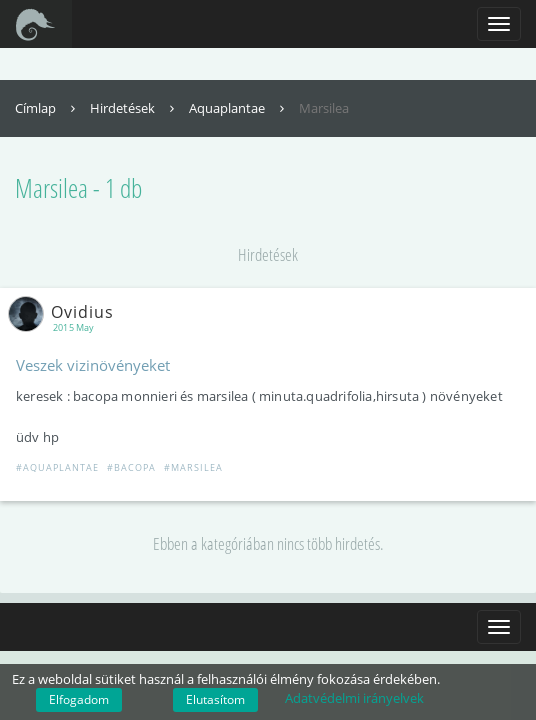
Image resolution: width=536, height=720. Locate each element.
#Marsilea (193, 467)
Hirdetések (134, 108)
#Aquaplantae (57, 467)
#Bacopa (131, 467)
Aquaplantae (239, 108)
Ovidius (65, 312)
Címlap (47, 108)
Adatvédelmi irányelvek (354, 698)
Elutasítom (215, 699)
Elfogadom (79, 699)
